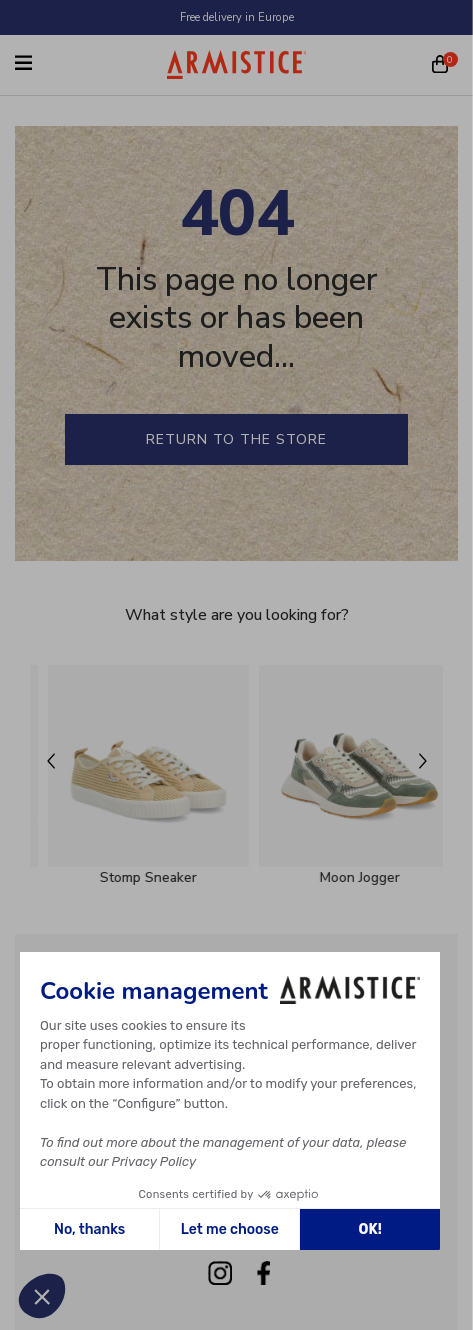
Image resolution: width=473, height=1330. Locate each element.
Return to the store (236, 439)
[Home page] (237, 64)
